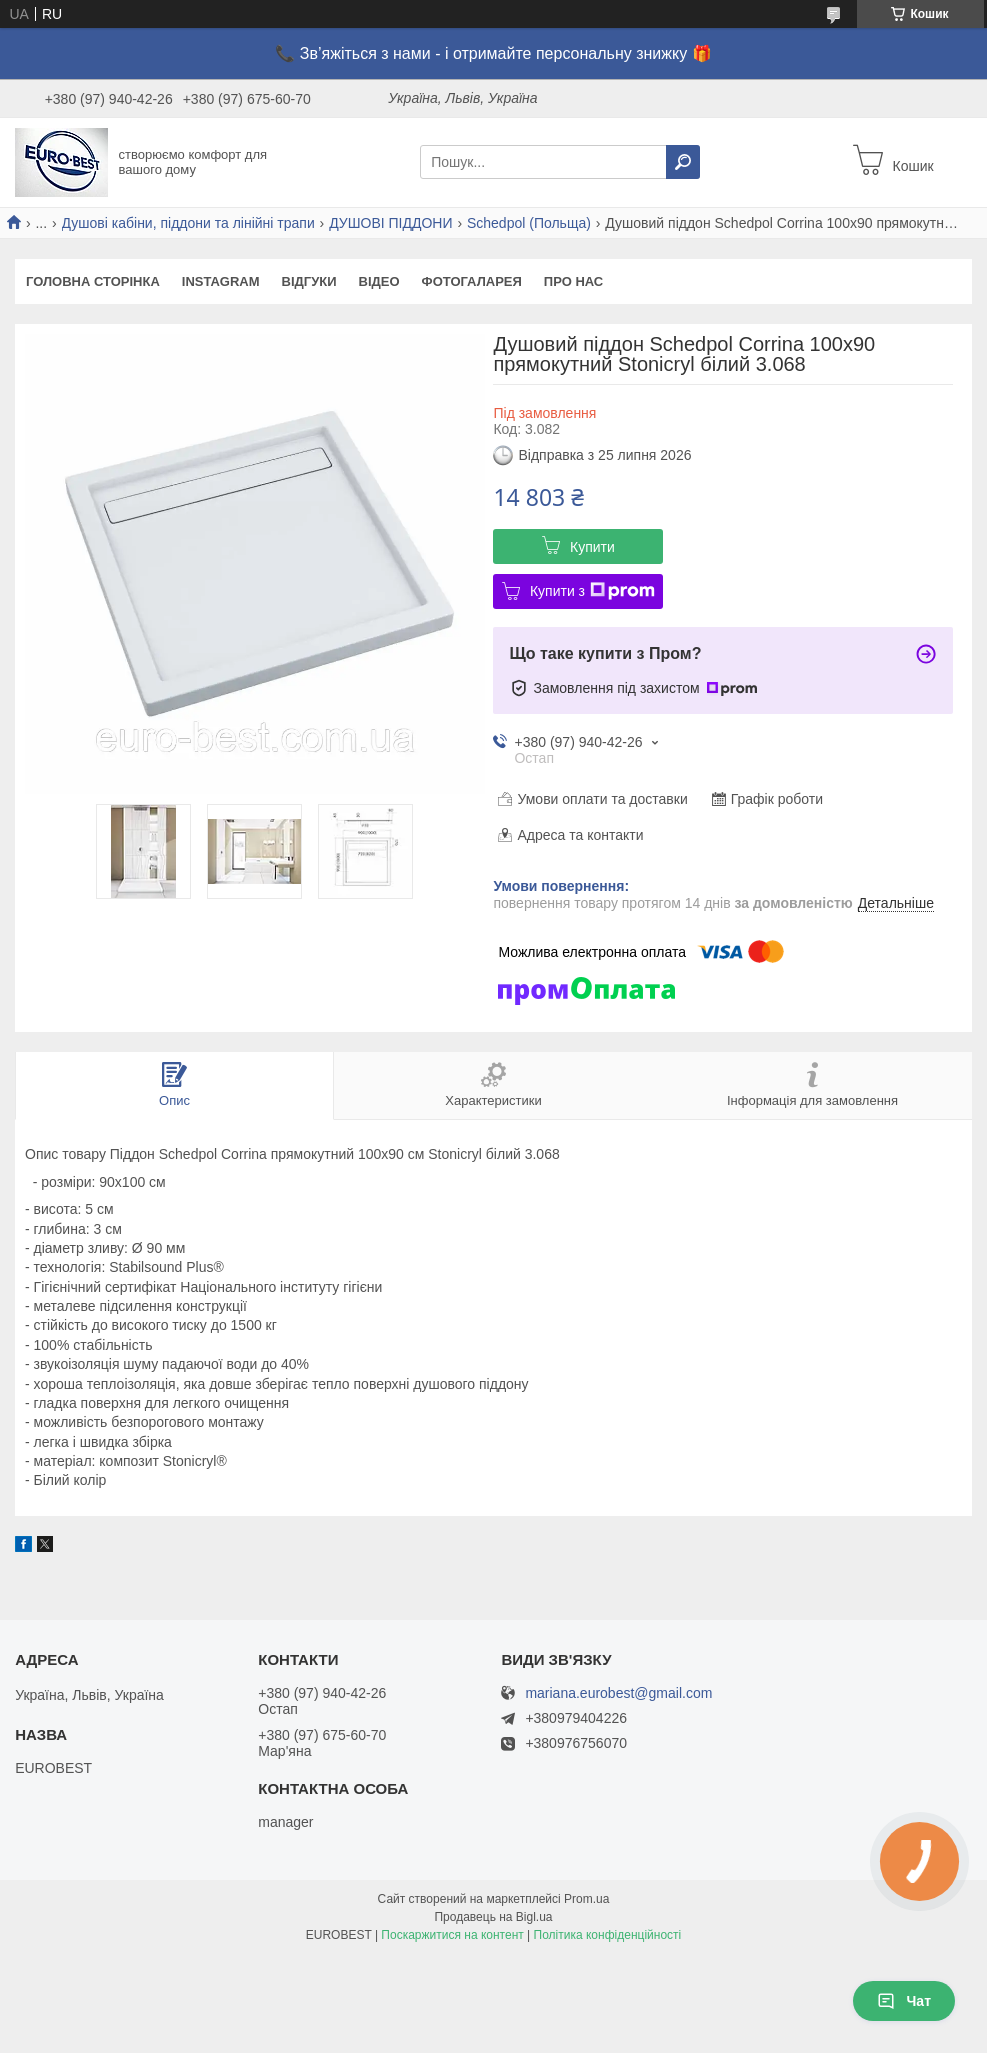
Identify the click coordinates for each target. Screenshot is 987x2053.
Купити (592, 547)
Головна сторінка (93, 281)
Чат (904, 2001)
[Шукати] (683, 162)
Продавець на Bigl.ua (493, 1917)
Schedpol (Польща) (529, 223)
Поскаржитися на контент (452, 1935)
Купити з (592, 591)
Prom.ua (586, 1899)
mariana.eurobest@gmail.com (618, 1693)
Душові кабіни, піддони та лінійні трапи (188, 223)
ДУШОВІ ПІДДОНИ (390, 223)
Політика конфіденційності (608, 1935)
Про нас (573, 281)
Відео (379, 281)
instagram (221, 281)
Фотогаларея (472, 281)
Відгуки (309, 281)
